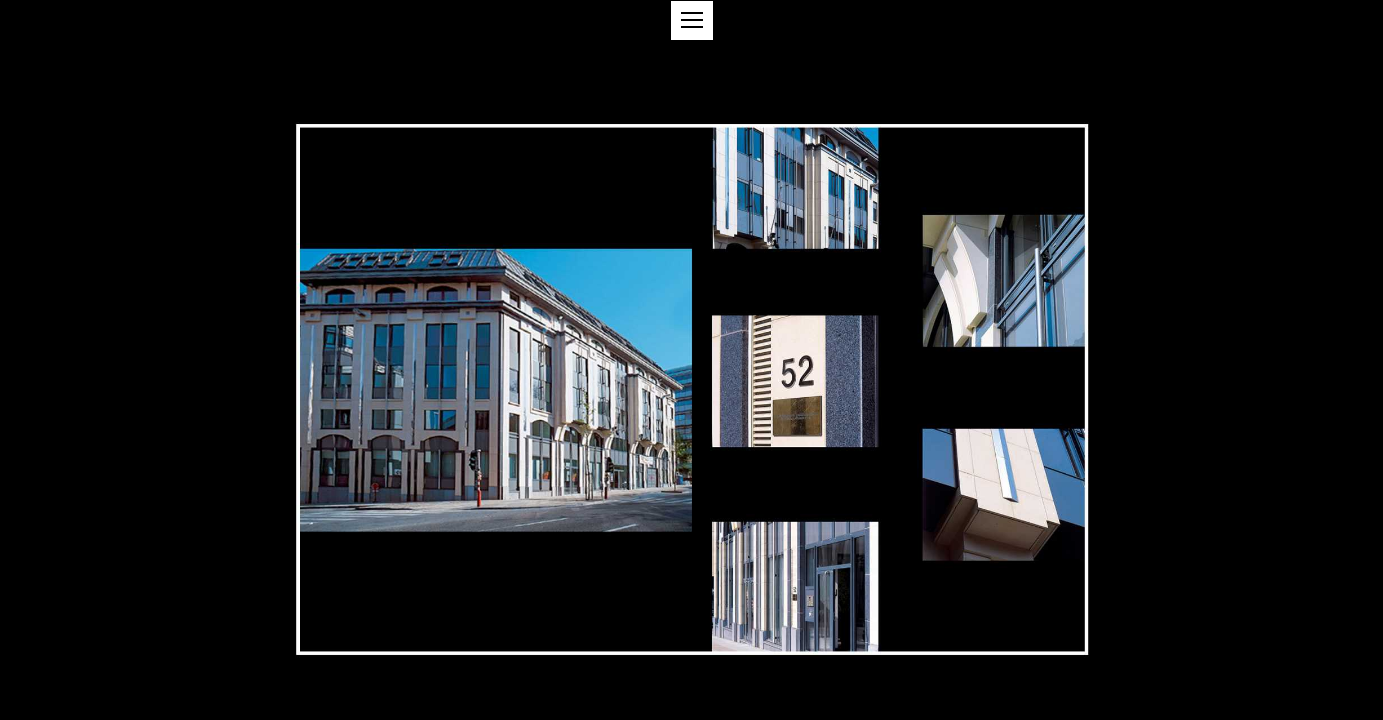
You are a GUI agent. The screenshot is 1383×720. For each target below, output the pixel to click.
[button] (692, 20)
